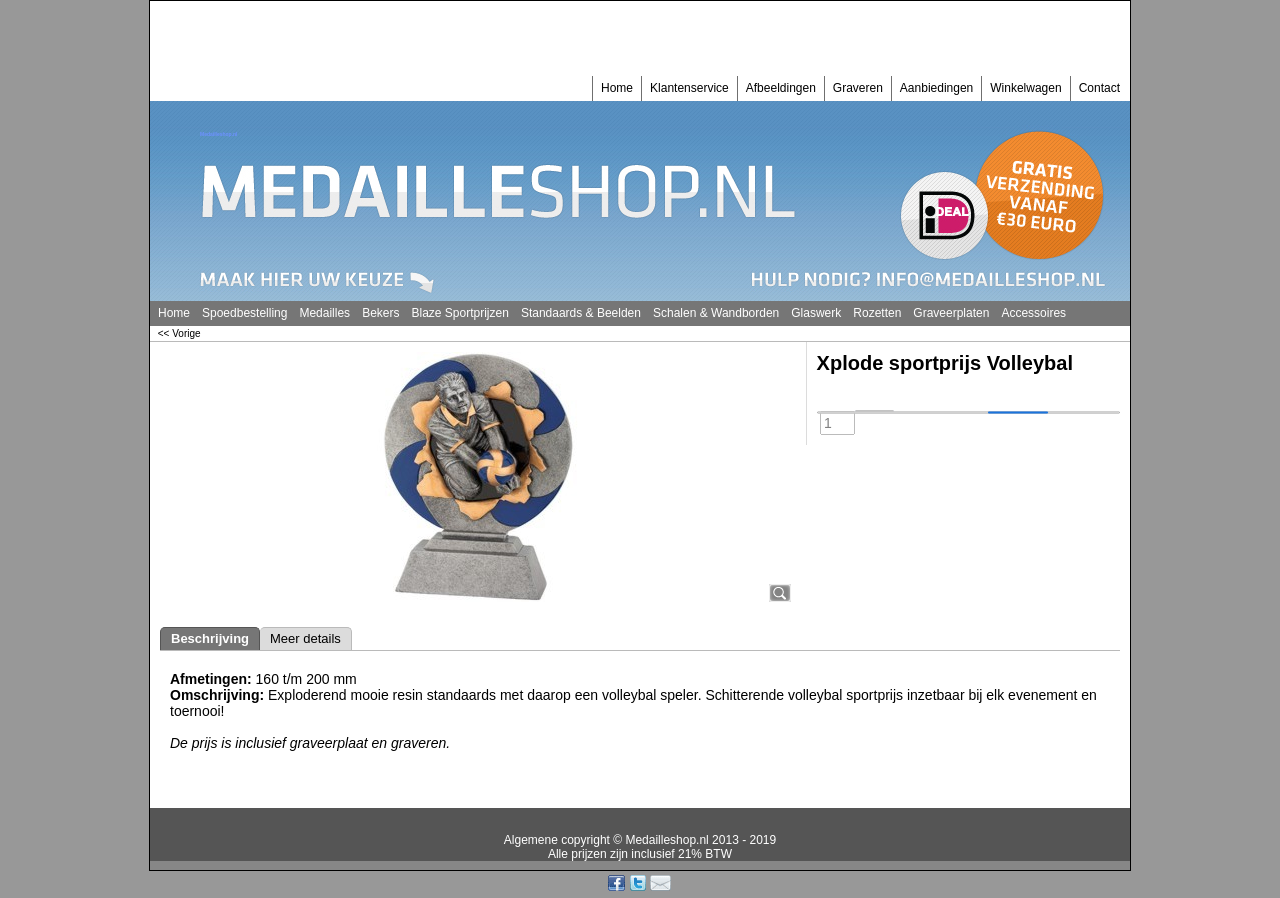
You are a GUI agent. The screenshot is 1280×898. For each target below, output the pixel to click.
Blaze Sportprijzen (459, 313)
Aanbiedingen (936, 88)
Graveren (858, 88)
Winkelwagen (1025, 88)
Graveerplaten (951, 313)
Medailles (324, 313)
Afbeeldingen (781, 88)
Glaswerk (816, 313)
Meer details (305, 638)
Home (617, 88)
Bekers (380, 313)
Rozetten (877, 313)
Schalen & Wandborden (716, 313)
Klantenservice (689, 88)
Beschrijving (210, 638)
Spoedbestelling (244, 313)
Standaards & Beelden (581, 313)
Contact (1099, 88)
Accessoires (1033, 313)
